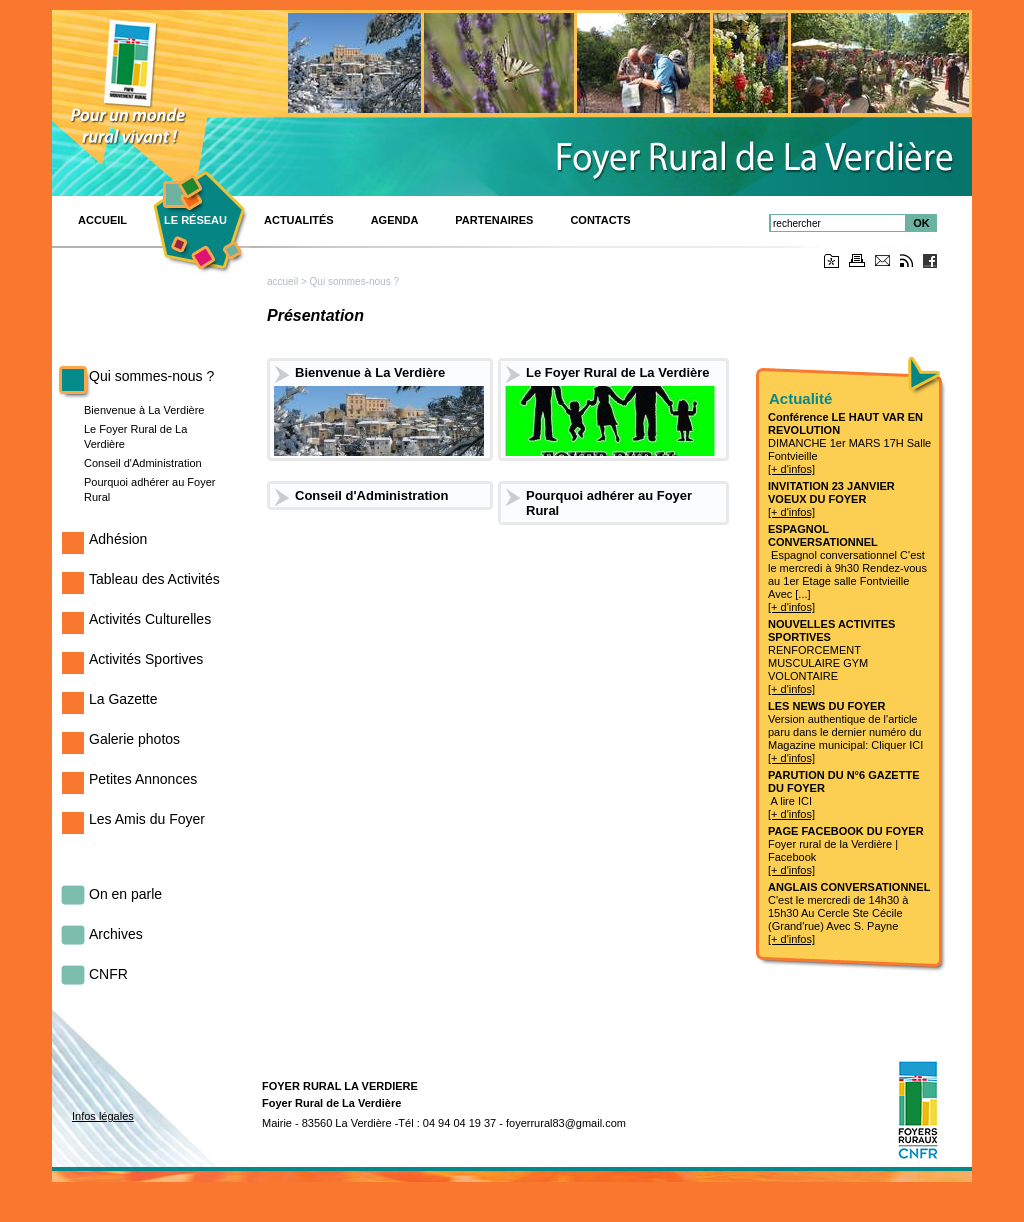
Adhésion (118, 539)
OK (921, 223)
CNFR (108, 974)
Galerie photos (134, 739)
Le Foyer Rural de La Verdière (618, 372)
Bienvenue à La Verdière (144, 410)
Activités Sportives (146, 659)
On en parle (125, 894)
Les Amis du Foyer (147, 819)
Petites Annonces (143, 779)
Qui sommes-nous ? (151, 376)
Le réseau (195, 220)
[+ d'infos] (791, 469)
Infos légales (103, 1116)
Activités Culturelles (150, 619)
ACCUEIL (102, 220)
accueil (282, 281)
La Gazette (123, 699)
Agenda (395, 220)
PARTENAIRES (494, 220)
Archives (116, 934)
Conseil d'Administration (143, 463)
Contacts (600, 220)
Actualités (299, 220)
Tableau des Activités (154, 579)
